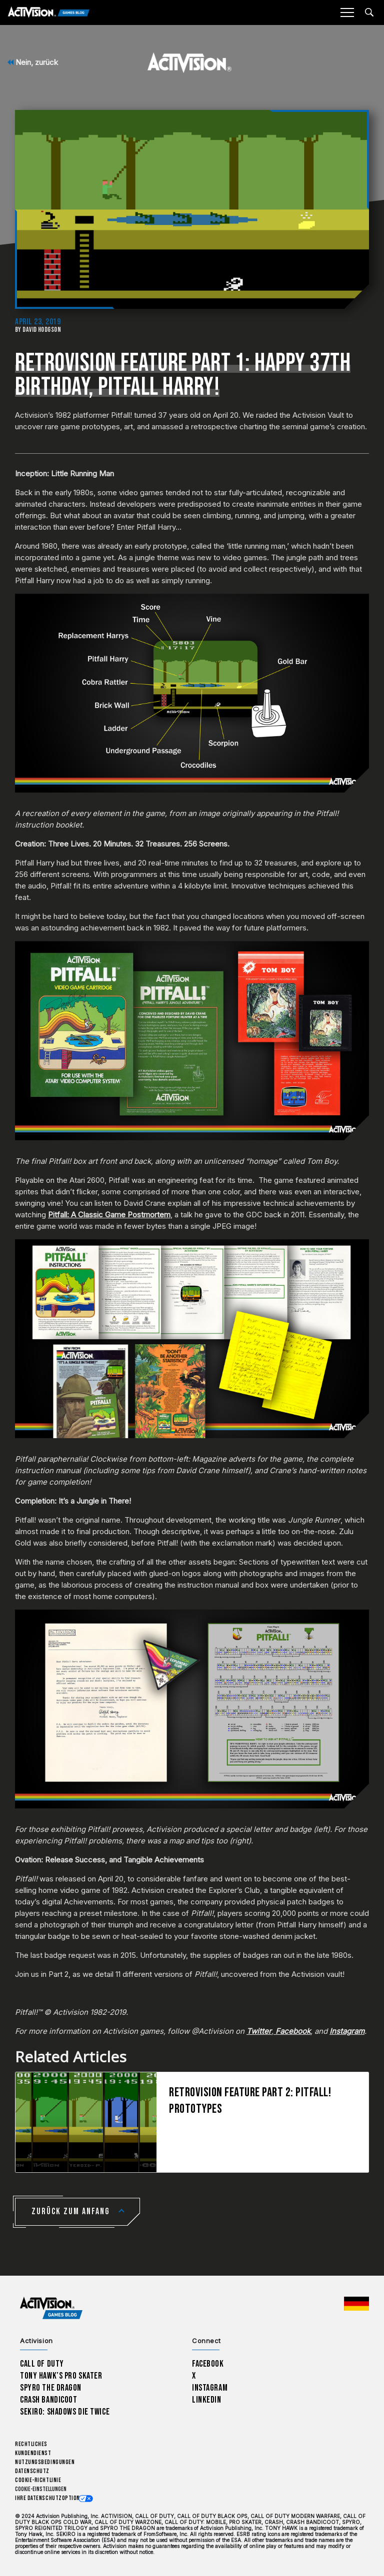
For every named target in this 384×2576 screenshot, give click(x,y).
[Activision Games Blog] (49, 12)
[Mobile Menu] (347, 12)
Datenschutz (32, 2471)
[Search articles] (369, 12)
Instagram (210, 2388)
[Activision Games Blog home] (51, 2308)
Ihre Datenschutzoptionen (50, 2498)
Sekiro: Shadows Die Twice (65, 2412)
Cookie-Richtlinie (38, 2480)
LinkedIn (207, 2400)
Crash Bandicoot (48, 2400)
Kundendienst (33, 2453)
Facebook (208, 2364)
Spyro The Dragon (51, 2388)
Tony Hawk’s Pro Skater (61, 2376)
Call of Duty (42, 2364)
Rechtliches (31, 2444)
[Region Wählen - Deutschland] (356, 2304)
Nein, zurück (33, 62)
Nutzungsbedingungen (44, 2462)
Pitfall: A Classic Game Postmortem (109, 1214)
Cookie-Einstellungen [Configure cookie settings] (40, 2489)
